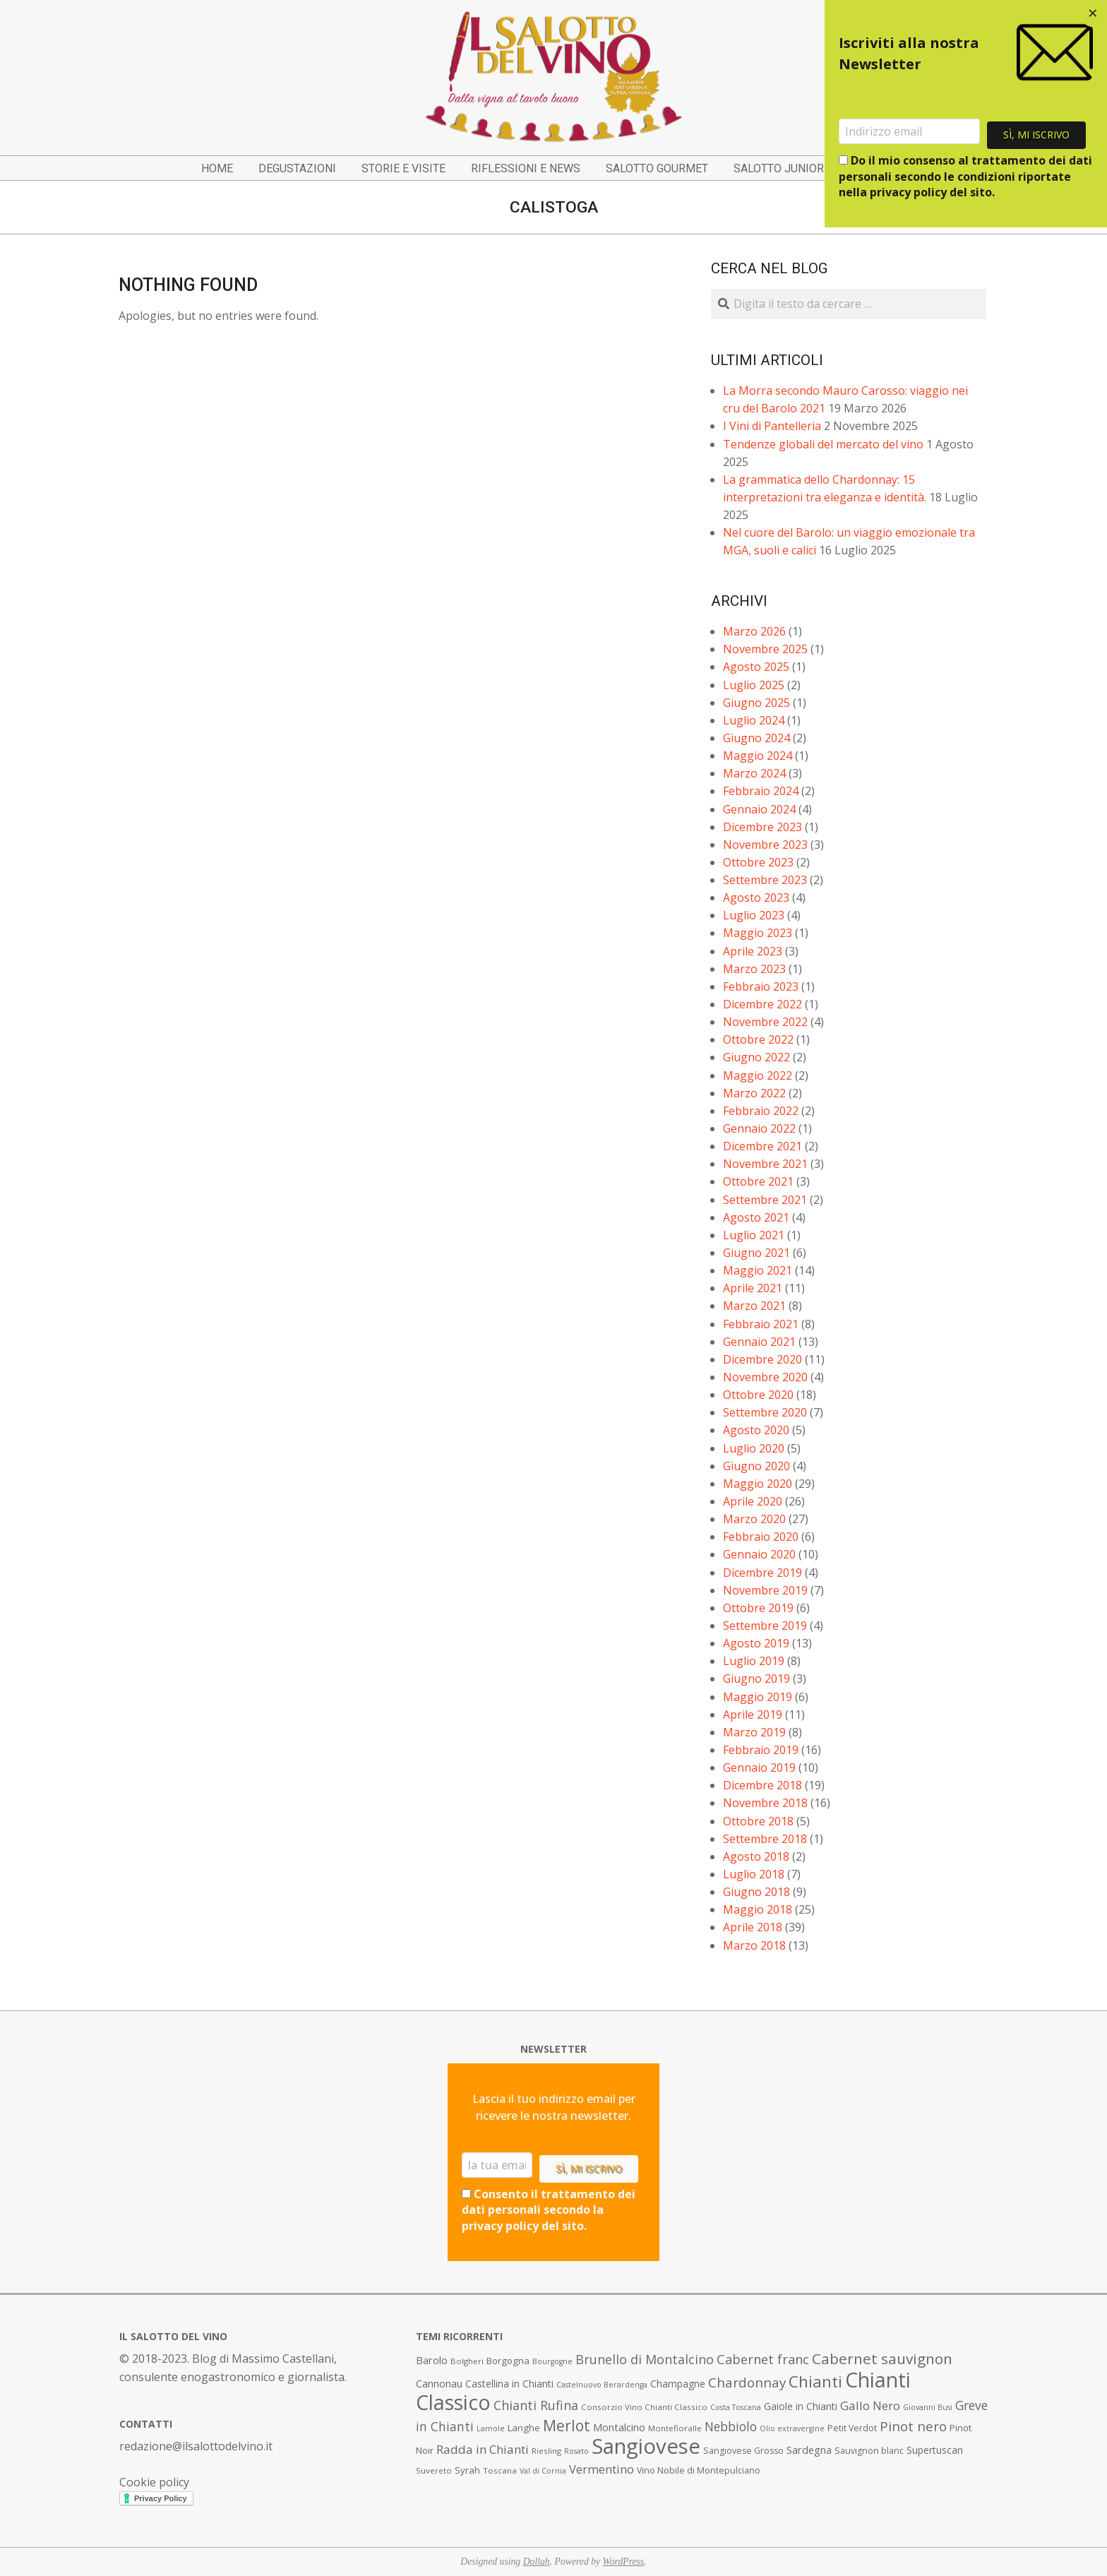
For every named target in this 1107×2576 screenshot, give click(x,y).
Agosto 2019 (756, 1643)
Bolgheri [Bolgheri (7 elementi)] (467, 2361)
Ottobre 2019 (758, 1608)
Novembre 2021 (765, 1163)
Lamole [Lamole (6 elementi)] (491, 2428)
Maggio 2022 (757, 1075)
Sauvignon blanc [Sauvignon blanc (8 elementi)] (869, 2451)
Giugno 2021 (756, 1252)
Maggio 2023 (757, 933)
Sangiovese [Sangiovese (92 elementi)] (646, 2446)
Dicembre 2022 (762, 1004)
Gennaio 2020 (759, 1554)
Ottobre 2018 (758, 1821)
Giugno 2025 (756, 702)
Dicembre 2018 (762, 1785)
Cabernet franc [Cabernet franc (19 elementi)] (763, 2359)
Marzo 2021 (754, 1305)
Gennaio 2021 (759, 1341)
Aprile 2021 (752, 1288)
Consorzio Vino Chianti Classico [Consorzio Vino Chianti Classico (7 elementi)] (644, 2407)
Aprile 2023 (752, 951)
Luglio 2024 (753, 720)
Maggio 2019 (757, 1697)
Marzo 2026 (754, 631)
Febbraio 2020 (760, 1536)
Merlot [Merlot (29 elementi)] (566, 2425)
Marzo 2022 (754, 1093)
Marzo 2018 (754, 1945)
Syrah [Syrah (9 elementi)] (467, 2470)
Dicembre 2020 (762, 1359)
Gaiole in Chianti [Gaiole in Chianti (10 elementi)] (800, 2406)
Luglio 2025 (753, 685)
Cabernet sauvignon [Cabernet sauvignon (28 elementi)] (882, 2358)
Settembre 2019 (765, 1625)
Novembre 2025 (765, 649)
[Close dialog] (1093, 14)
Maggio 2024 (757, 755)
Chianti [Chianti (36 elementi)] (815, 2381)
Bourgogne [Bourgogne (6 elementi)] (552, 2361)
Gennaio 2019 (759, 1767)
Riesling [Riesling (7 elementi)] (546, 2450)
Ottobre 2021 (758, 1181)
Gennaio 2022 (759, 1128)
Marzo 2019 (754, 1732)
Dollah (536, 2561)
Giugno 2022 (756, 1057)
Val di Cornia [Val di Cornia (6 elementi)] (543, 2471)
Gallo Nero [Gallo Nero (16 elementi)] (870, 2405)
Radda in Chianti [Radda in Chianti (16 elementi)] (482, 2449)
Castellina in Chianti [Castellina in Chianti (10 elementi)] (509, 2383)
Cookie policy (154, 2482)
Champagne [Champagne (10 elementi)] (677, 2383)
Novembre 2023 (765, 844)
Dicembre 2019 (762, 1572)
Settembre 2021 (765, 1200)
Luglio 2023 (753, 915)
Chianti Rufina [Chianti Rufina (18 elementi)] (535, 2405)
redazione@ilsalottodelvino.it (196, 2446)
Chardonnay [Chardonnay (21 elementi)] (747, 2382)
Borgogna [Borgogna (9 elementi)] (507, 2360)
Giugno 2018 (756, 1892)
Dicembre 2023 (762, 827)
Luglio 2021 (753, 1235)
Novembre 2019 (765, 1590)
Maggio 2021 (757, 1270)
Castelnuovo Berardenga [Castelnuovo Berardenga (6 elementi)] (601, 2385)
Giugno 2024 (756, 738)
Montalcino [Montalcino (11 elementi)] (619, 2427)
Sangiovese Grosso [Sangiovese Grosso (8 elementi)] (743, 2451)
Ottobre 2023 (758, 862)
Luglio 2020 (753, 1448)
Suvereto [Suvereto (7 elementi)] (434, 2470)
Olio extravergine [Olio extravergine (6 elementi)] (792, 2428)
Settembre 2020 (765, 1412)
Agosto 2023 (756, 897)
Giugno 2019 (756, 1678)
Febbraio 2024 (760, 791)
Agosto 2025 (756, 666)
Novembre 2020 (765, 1377)
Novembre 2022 (765, 1022)
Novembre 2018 (765, 1803)
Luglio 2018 (753, 1874)
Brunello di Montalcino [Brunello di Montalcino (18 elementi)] (644, 2359)
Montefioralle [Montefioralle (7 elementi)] (675, 2428)
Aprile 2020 (752, 1501)
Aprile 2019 (752, 1714)
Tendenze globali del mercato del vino (823, 444)
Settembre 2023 (765, 880)
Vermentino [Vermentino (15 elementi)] (601, 2469)
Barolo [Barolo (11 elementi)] (432, 2360)
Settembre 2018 (765, 1839)
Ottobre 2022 (758, 1039)
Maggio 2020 (757, 1483)
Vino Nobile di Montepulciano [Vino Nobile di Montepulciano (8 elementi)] (698, 2470)
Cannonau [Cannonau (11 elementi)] (439, 2383)
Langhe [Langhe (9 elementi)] (524, 2427)
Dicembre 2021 (762, 1146)
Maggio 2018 (757, 1909)
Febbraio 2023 (760, 986)
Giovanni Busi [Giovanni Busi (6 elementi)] (927, 2407)
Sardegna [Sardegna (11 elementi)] (809, 2450)
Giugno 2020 (756, 1466)
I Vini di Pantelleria (772, 426)
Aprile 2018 (752, 1927)
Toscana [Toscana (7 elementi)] (500, 2470)
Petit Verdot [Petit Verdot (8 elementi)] (852, 2428)
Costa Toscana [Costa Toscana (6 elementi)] (735, 2407)
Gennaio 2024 (759, 809)
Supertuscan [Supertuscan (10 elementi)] (934, 2450)
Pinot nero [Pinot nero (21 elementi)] (913, 2426)
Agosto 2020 (756, 1430)
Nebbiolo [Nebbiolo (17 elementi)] (731, 2426)
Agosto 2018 (756, 1856)
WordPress (624, 2561)
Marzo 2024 (754, 773)
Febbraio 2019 (760, 1750)
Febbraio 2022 (760, 1111)
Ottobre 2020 (758, 1394)
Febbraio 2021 (760, 1324)
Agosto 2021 (756, 1217)
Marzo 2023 (754, 969)
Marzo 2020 (754, 1519)
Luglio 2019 (753, 1661)
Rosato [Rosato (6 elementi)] (576, 2451)
